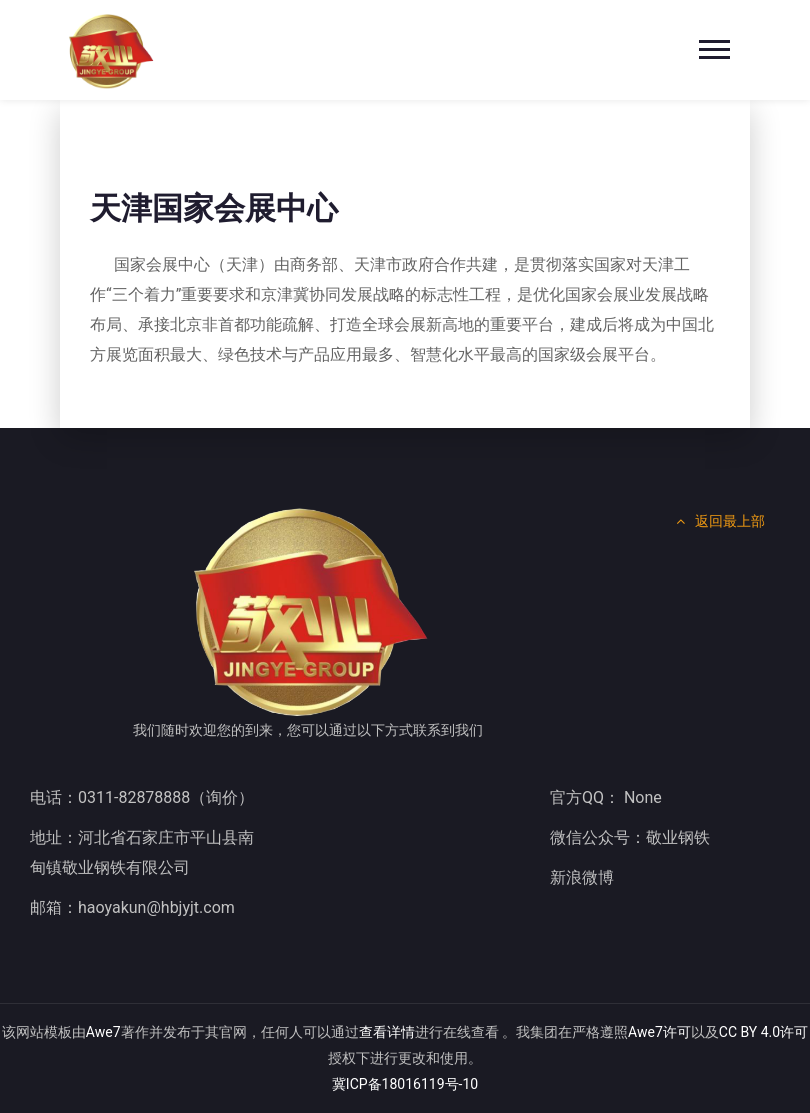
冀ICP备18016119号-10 (405, 1084)
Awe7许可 (659, 1032)
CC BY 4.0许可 (763, 1032)
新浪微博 (582, 877)
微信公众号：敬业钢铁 (630, 837)
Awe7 (103, 1032)
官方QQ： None (606, 797)
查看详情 (387, 1032)
